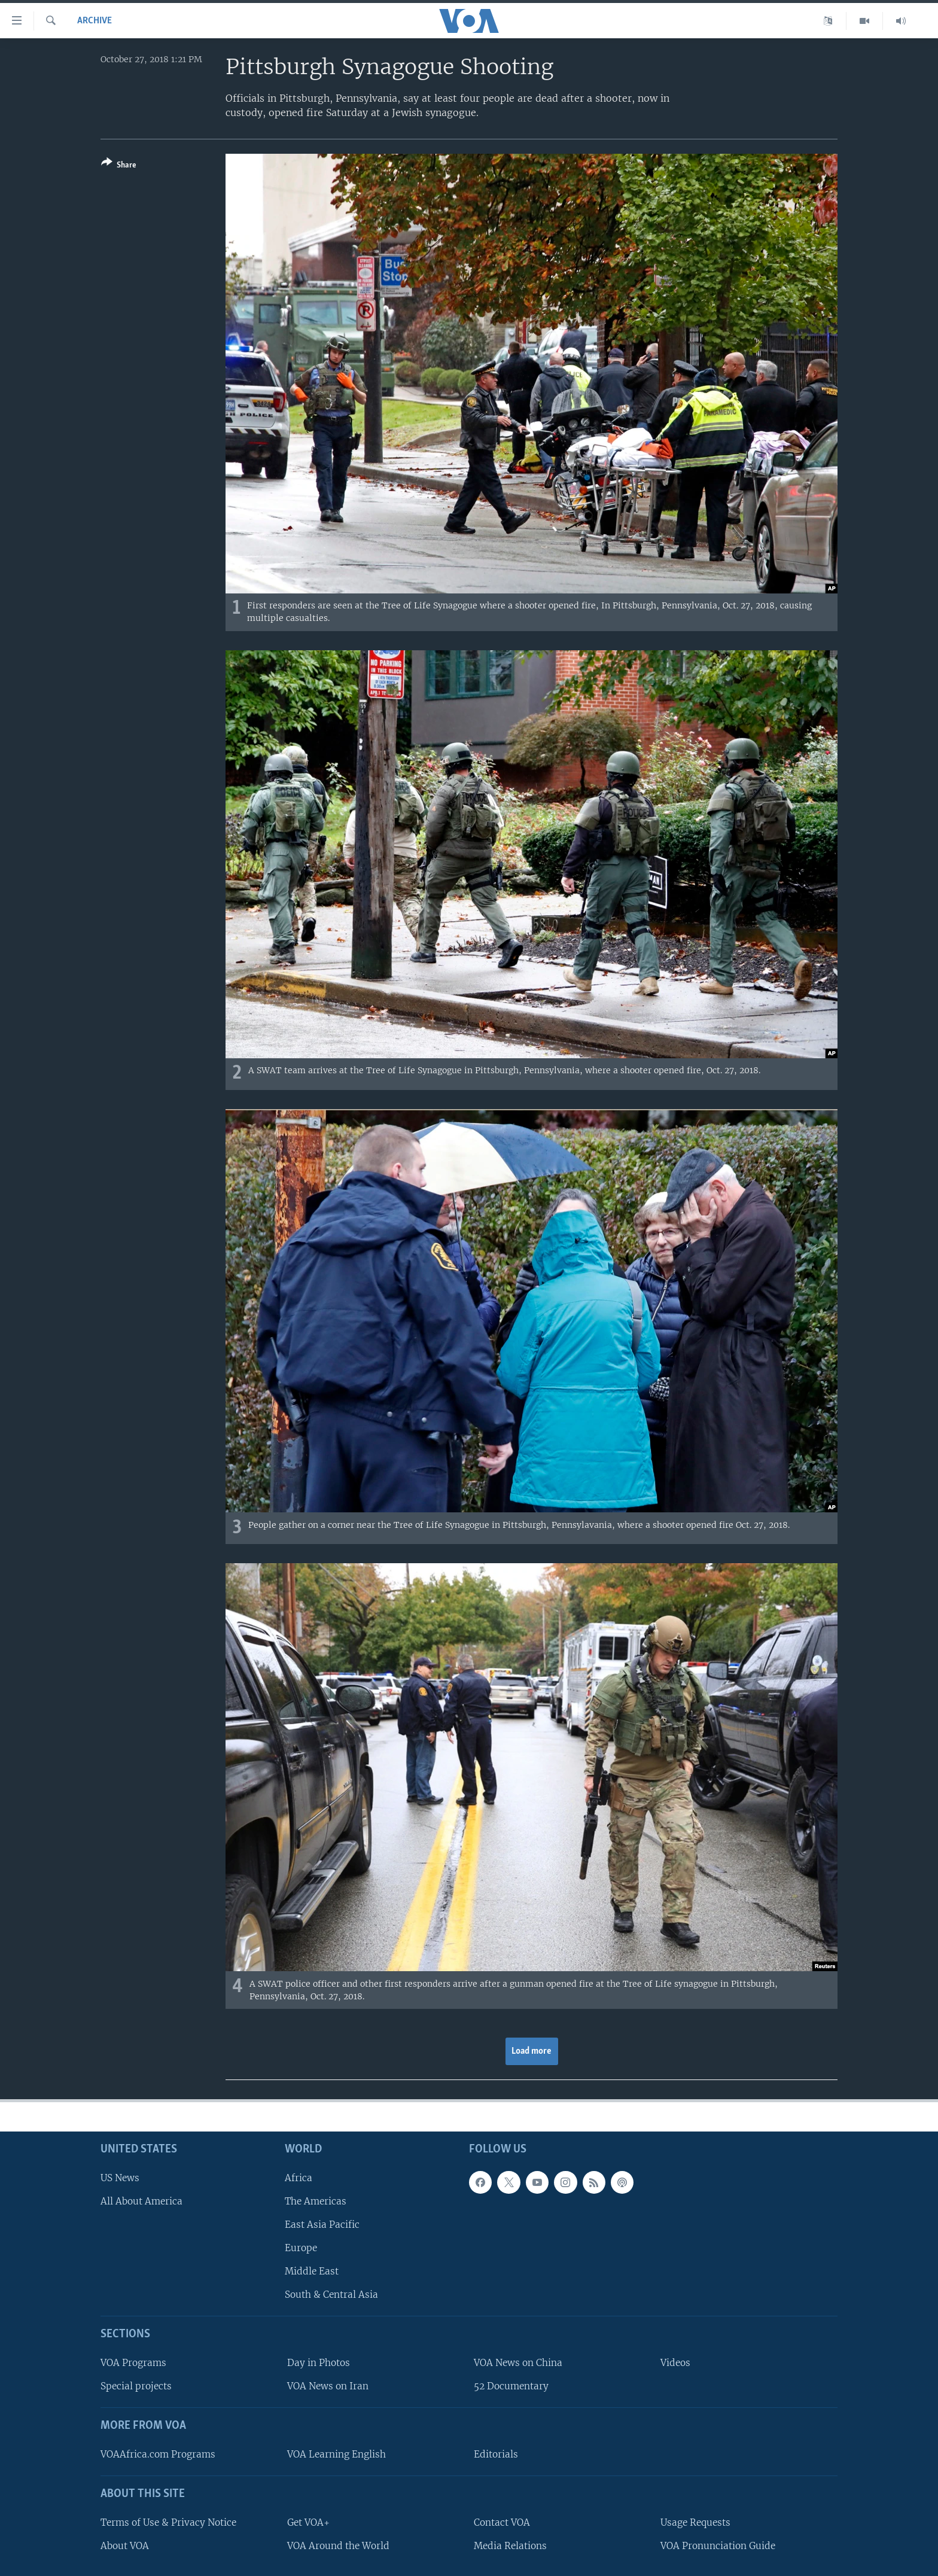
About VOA (124, 2545)
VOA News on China (518, 2362)
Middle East (312, 2271)
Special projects (136, 2386)
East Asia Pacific (322, 2224)
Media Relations (510, 2545)
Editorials (496, 2453)
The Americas (315, 2200)
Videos (675, 2362)
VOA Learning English (336, 2453)
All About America (141, 2200)
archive (94, 21)
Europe (301, 2248)
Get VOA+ (308, 2522)
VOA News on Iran (327, 2386)
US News (119, 2177)
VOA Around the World (338, 2545)
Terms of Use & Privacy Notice (168, 2522)
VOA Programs (133, 2362)
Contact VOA (502, 2522)
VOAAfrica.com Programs (157, 2453)
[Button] (118, 166)
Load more (531, 2051)
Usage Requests (695, 2522)
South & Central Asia (331, 2294)
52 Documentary (511, 2386)
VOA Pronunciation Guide (717, 2545)
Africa (298, 2177)
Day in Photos (318, 2362)
